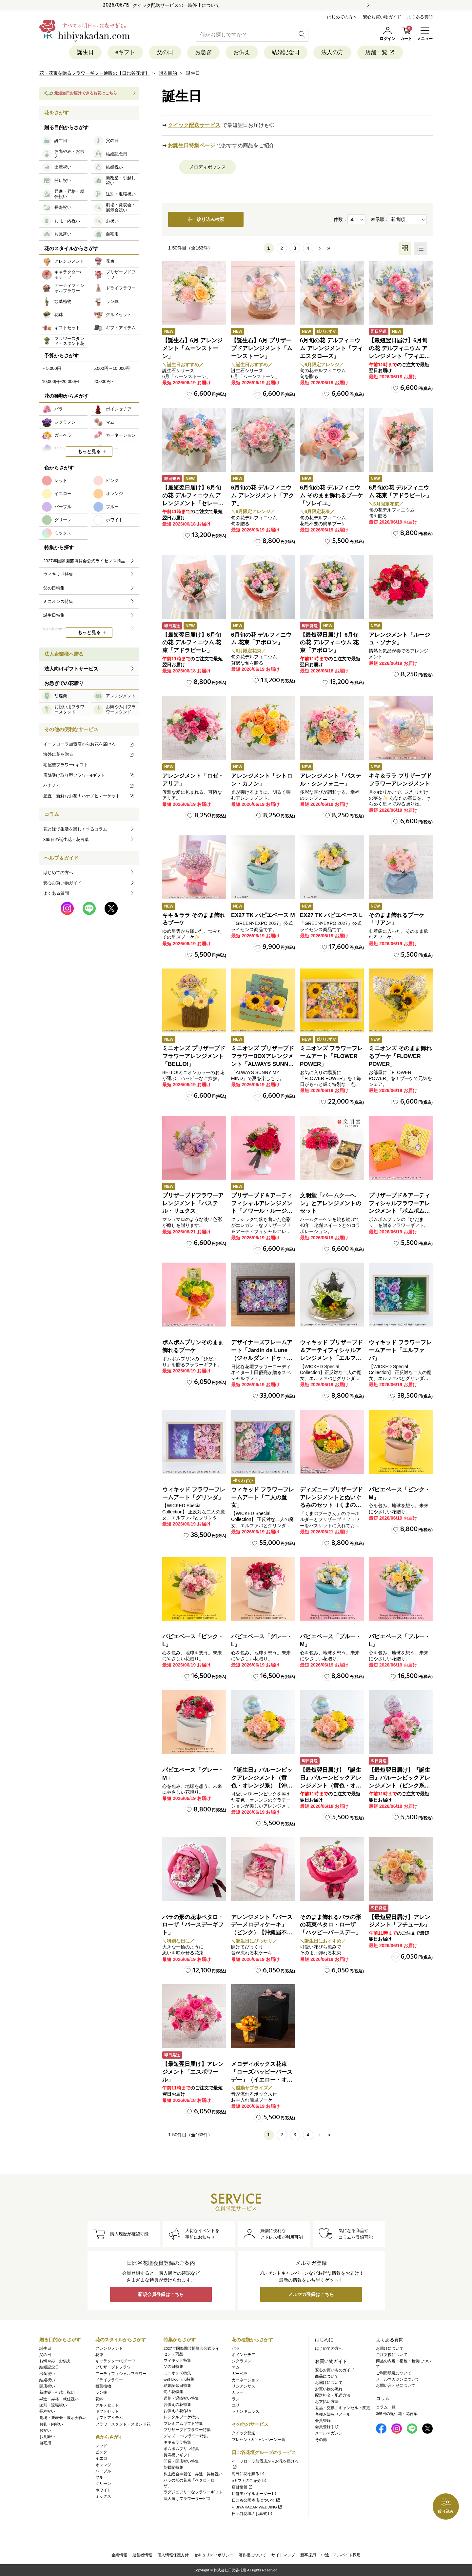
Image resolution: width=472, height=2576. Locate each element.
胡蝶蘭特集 (173, 2467)
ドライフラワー (109, 2380)
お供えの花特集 (177, 2404)
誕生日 (85, 52)
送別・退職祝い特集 (181, 2398)
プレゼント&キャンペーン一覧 (258, 2440)
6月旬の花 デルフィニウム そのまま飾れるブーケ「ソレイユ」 (331, 496)
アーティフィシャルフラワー (121, 2374)
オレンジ (103, 2465)
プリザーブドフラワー (115, 2367)
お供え (241, 52)
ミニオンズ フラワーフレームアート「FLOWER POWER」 (331, 1056)
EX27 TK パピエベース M (263, 915)
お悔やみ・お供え (55, 2361)
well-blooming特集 (179, 2379)
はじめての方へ (342, 16)
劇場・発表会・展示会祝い (63, 2418)
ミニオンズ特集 (177, 2373)
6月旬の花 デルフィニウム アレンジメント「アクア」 (262, 496)
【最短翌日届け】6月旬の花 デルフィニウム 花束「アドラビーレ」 (191, 643)
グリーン (103, 2484)
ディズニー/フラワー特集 (186, 2436)
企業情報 (119, 2555)
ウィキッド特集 (177, 2360)
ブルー (101, 2477)
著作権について (252, 2555)
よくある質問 (420, 16)
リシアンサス (243, 2386)
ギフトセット (107, 2411)
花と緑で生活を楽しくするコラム (75, 829)
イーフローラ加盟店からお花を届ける (88, 744)
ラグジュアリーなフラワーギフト (193, 2492)
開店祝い (47, 2386)
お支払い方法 (327, 2402)
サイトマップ (283, 2555)
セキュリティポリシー (213, 2555)
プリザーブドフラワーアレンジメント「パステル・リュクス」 (193, 1203)
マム (236, 2367)
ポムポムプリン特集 (181, 2449)
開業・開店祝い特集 (181, 2461)
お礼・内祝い (51, 2424)
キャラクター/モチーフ (115, 2361)
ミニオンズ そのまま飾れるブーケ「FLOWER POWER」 (400, 1056)
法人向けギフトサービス (71, 668)
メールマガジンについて (397, 2379)
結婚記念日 (286, 52)
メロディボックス (207, 167)
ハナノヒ (88, 785)
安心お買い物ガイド (382, 16)
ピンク (101, 2452)
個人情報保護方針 (173, 2555)
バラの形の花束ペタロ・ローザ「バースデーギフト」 (193, 1925)
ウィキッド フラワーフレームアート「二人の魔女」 (262, 1497)
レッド (101, 2446)
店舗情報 (242, 2487)
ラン (236, 2399)
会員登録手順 (327, 2427)
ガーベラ (239, 2374)
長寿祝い (47, 2411)
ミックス (103, 2496)
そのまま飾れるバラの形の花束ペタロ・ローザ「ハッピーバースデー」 (330, 1925)
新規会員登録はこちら (161, 2294)
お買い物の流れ (329, 2389)
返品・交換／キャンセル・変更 (342, 2408)
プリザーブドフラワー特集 (187, 2430)
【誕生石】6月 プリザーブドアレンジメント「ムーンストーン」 (261, 348)
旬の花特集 (173, 2392)
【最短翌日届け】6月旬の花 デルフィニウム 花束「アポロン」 (329, 643)
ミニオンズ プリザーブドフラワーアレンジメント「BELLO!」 (193, 1056)
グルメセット (107, 2405)
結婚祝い (47, 2380)
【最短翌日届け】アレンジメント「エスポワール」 (193, 2072)
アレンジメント (109, 2348)
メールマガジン (329, 2433)
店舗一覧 (380, 52)
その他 (321, 2440)
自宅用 (45, 2443)
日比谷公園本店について (256, 2500)
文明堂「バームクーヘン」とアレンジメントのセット (330, 1203)
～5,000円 (51, 368)
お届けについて (329, 2383)
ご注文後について (391, 2355)
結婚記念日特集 (177, 2385)
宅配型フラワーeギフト (65, 764)
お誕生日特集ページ (191, 145)
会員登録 (323, 2421)
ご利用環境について (393, 2373)
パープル (103, 2471)
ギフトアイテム (109, 2418)
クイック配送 (243, 2433)
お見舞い (47, 2437)
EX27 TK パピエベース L (331, 915)
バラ (236, 2348)
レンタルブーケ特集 (181, 2417)
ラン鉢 (101, 2392)
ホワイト (103, 2490)
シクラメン (241, 2361)
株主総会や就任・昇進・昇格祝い (193, 2474)
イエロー (103, 2458)
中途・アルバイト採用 (341, 2555)
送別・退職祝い (53, 2405)
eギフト (125, 52)
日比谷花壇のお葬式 (252, 2514)
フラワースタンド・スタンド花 (122, 2424)
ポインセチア (243, 2355)
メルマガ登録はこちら (311, 2294)
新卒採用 (308, 2555)
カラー (238, 2392)
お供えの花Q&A (177, 2411)
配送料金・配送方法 (332, 2395)
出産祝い (47, 2374)
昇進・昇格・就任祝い (59, 2399)
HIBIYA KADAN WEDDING (257, 2507)
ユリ (236, 2405)
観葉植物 (103, 2386)
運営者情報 (142, 2555)
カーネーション (245, 2380)
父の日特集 (173, 2366)
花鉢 (99, 2399)
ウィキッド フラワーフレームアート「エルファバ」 (400, 1350)
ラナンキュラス (245, 2411)
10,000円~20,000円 (60, 381)
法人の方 (332, 52)
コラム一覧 (386, 2407)
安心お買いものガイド (334, 2370)
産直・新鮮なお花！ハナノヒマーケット (88, 795)
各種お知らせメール (332, 2414)
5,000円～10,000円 (111, 368)
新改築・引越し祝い (57, 2392)
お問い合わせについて (395, 2385)
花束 (99, 2355)
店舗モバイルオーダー (254, 2494)
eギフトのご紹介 (249, 2481)
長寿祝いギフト (177, 2455)
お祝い (45, 2430)
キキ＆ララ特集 (177, 2442)
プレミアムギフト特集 (183, 2424)
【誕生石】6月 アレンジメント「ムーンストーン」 (192, 348)
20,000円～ (104, 381)
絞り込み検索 (205, 219)
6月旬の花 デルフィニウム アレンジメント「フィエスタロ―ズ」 (331, 348)
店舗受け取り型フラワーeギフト (88, 775)
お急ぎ (203, 52)
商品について (327, 2376)
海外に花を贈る (88, 754)
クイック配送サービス (194, 125)
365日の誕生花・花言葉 (66, 839)
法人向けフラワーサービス (187, 2499)
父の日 (165, 52)
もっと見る (89, 451)
